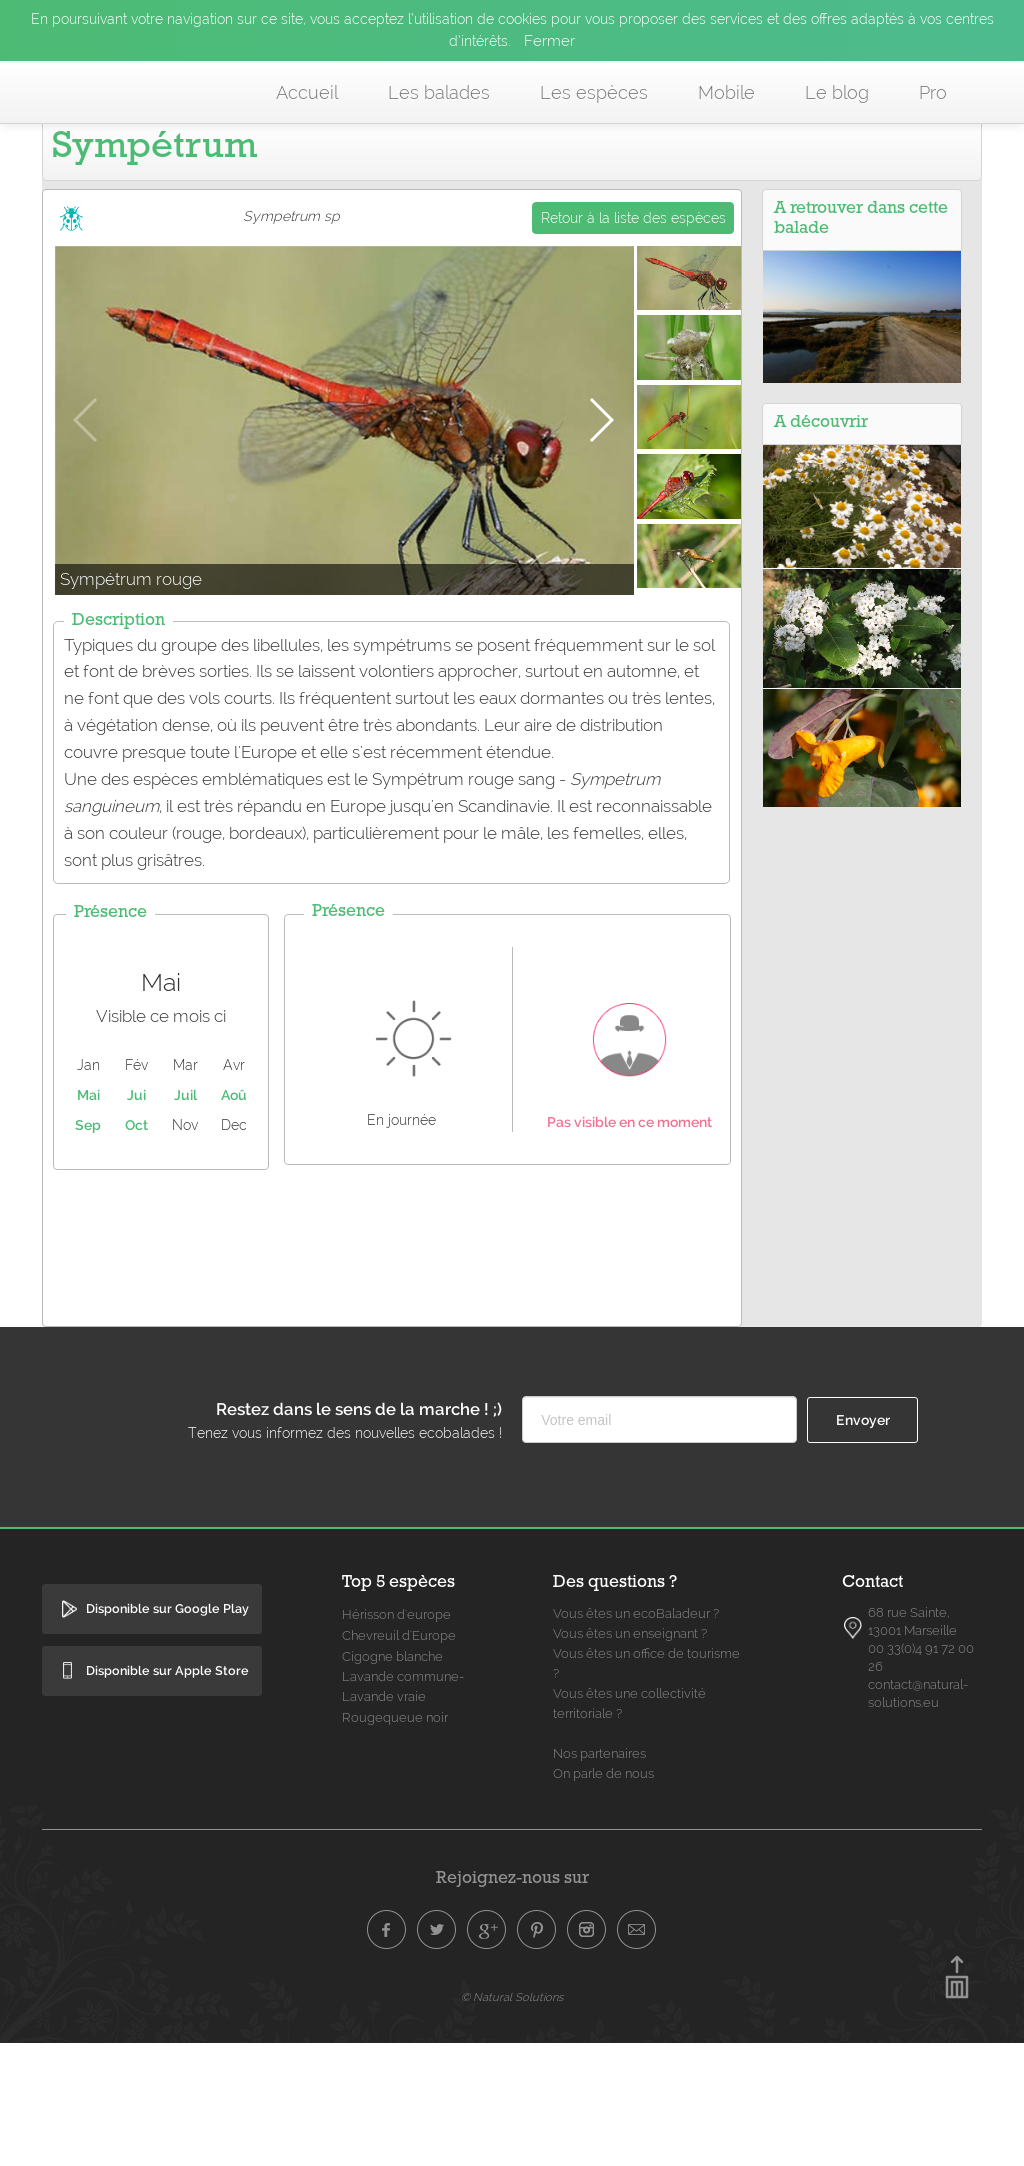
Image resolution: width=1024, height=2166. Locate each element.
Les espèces (594, 92)
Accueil (307, 92)
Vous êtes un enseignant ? (630, 1756)
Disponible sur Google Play (167, 1731)
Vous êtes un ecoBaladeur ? (636, 1736)
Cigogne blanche (392, 1779)
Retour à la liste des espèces (633, 341)
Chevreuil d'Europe (399, 1758)
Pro (933, 92)
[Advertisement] (407, 1366)
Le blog (837, 92)
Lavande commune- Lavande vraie (403, 1809)
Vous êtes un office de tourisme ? (646, 1786)
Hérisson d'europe (396, 1737)
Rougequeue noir (395, 1840)
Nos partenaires (599, 1876)
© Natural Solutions (512, 2120)
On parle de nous (603, 1896)
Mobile (726, 92)
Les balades (439, 92)
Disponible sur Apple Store (167, 1793)
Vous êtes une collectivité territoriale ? (629, 1826)
